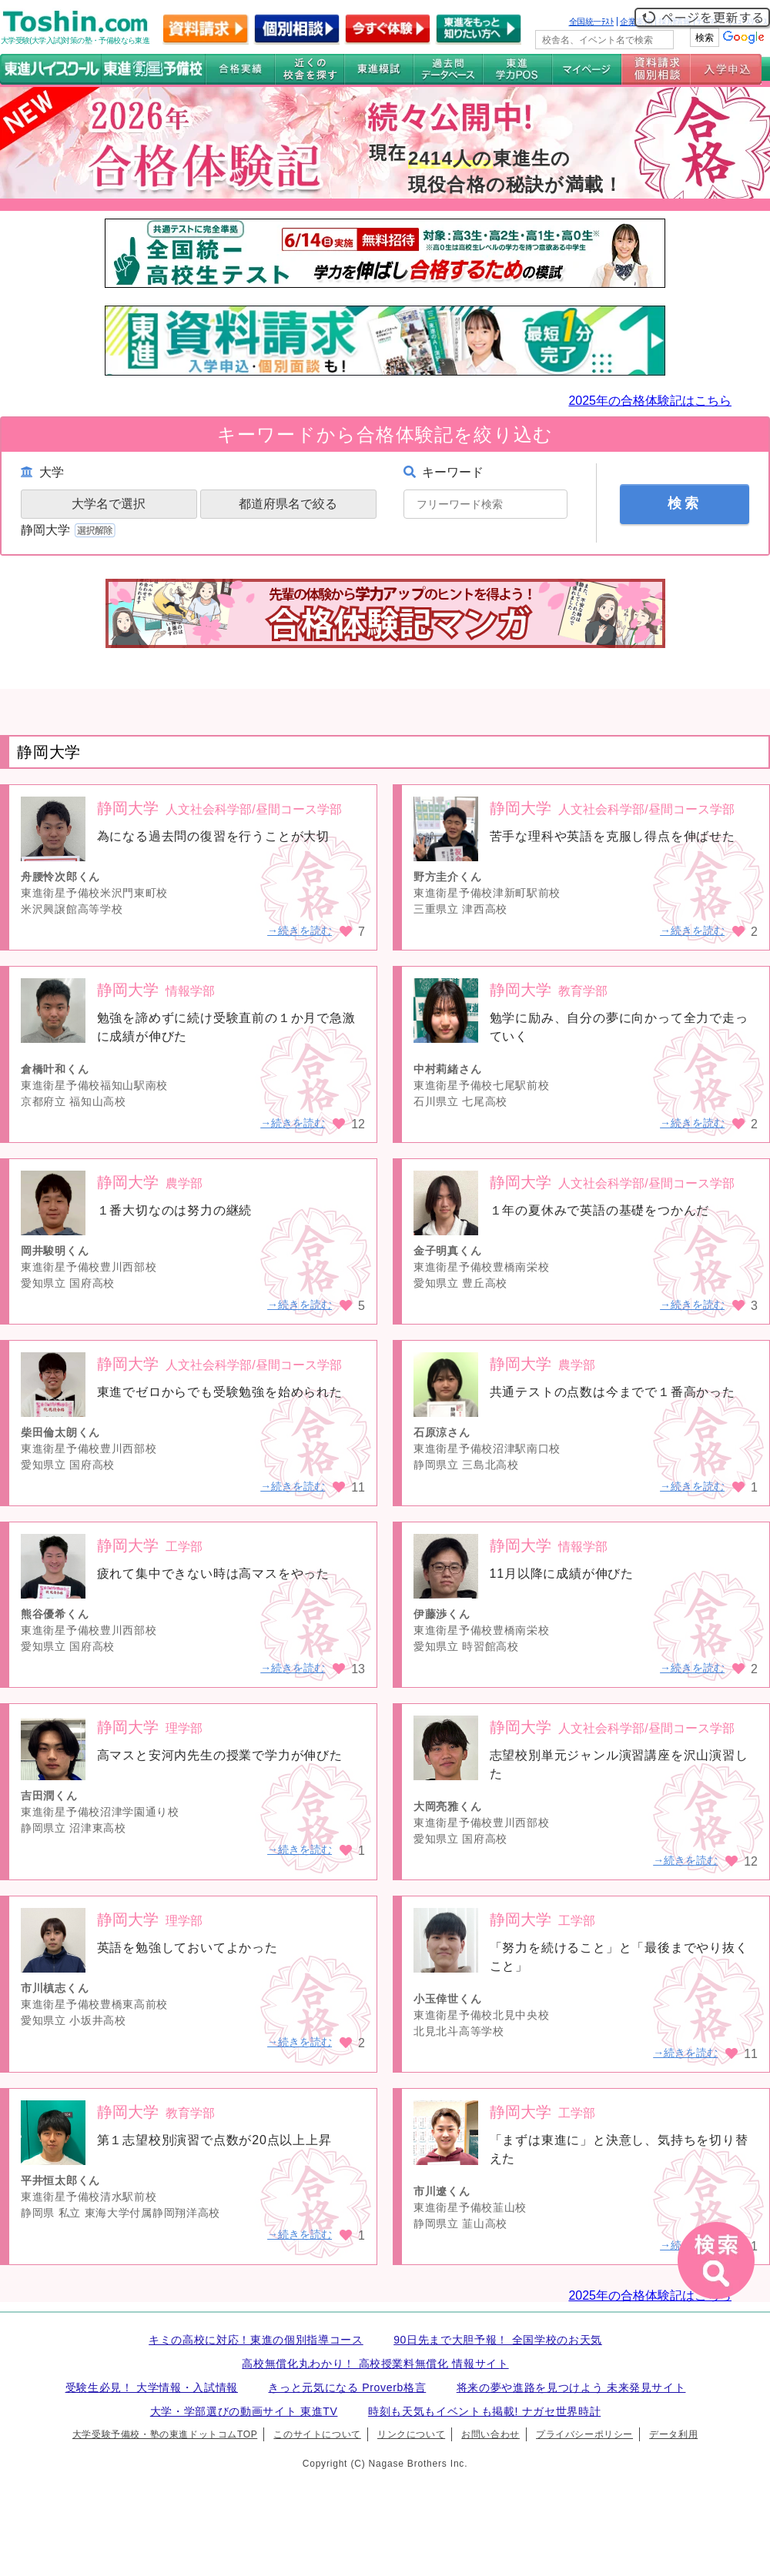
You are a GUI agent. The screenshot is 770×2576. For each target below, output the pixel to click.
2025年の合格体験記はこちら (650, 400)
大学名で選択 (109, 503)
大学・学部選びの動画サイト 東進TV (244, 2411)
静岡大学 (70, 529)
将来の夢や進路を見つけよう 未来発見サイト (571, 2387)
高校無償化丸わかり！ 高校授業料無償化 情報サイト (375, 2363)
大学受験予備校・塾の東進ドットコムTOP (164, 2434)
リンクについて (411, 2434)
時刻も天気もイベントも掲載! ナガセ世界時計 (484, 2411)
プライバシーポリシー (584, 2434)
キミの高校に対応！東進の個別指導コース (256, 2340)
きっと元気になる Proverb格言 (347, 2387)
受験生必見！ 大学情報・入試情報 (151, 2387)
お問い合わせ (490, 2434)
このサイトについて (316, 2434)
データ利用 (673, 2434)
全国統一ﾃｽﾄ (591, 21)
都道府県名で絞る (288, 503)
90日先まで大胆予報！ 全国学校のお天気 (497, 2340)
